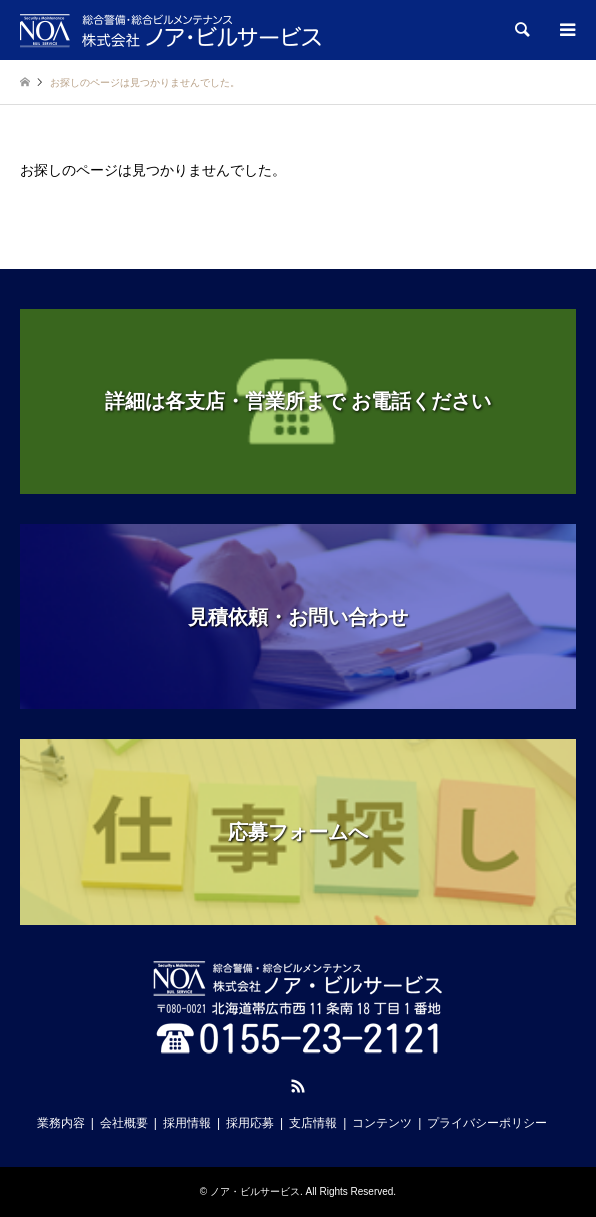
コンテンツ (382, 1123)
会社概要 (124, 1123)
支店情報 (313, 1123)
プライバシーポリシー (487, 1123)
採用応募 (250, 1123)
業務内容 (61, 1123)
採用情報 (187, 1123)
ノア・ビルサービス (255, 1191)
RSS (298, 1086)
